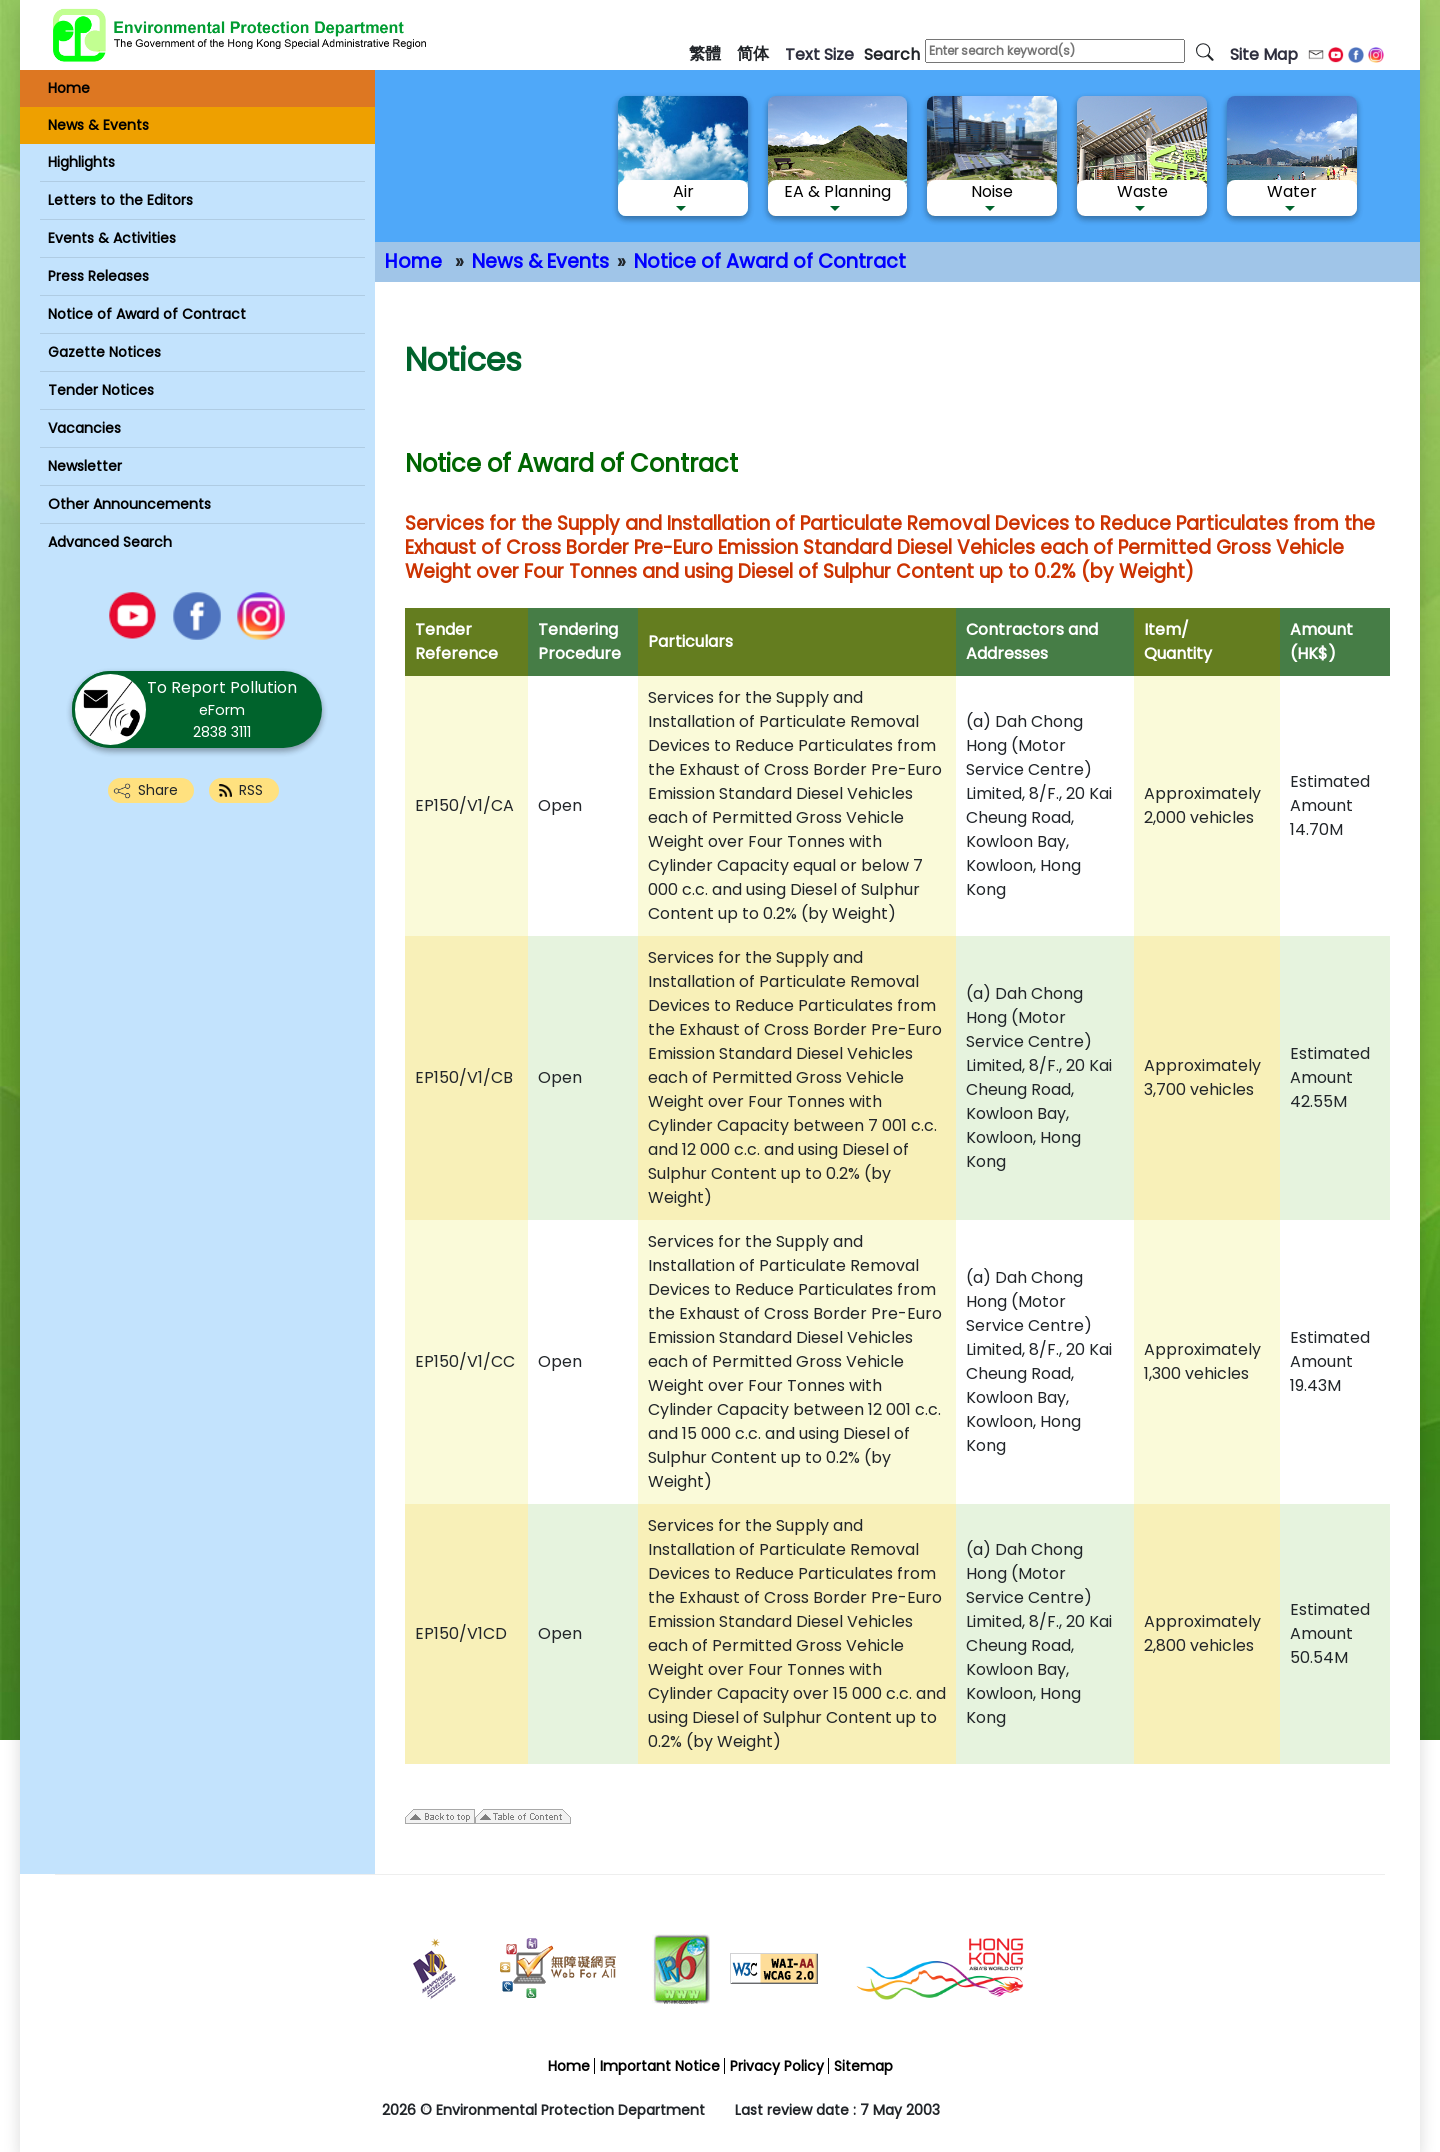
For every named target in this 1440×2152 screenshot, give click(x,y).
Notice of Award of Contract (770, 261)
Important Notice (660, 2066)
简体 (753, 53)
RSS (251, 790)
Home (413, 261)
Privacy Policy (777, 2066)
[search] (1205, 51)
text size (819, 54)
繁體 (705, 53)
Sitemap (863, 2066)
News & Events (540, 261)
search (892, 54)
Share (158, 790)
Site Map (1264, 54)
